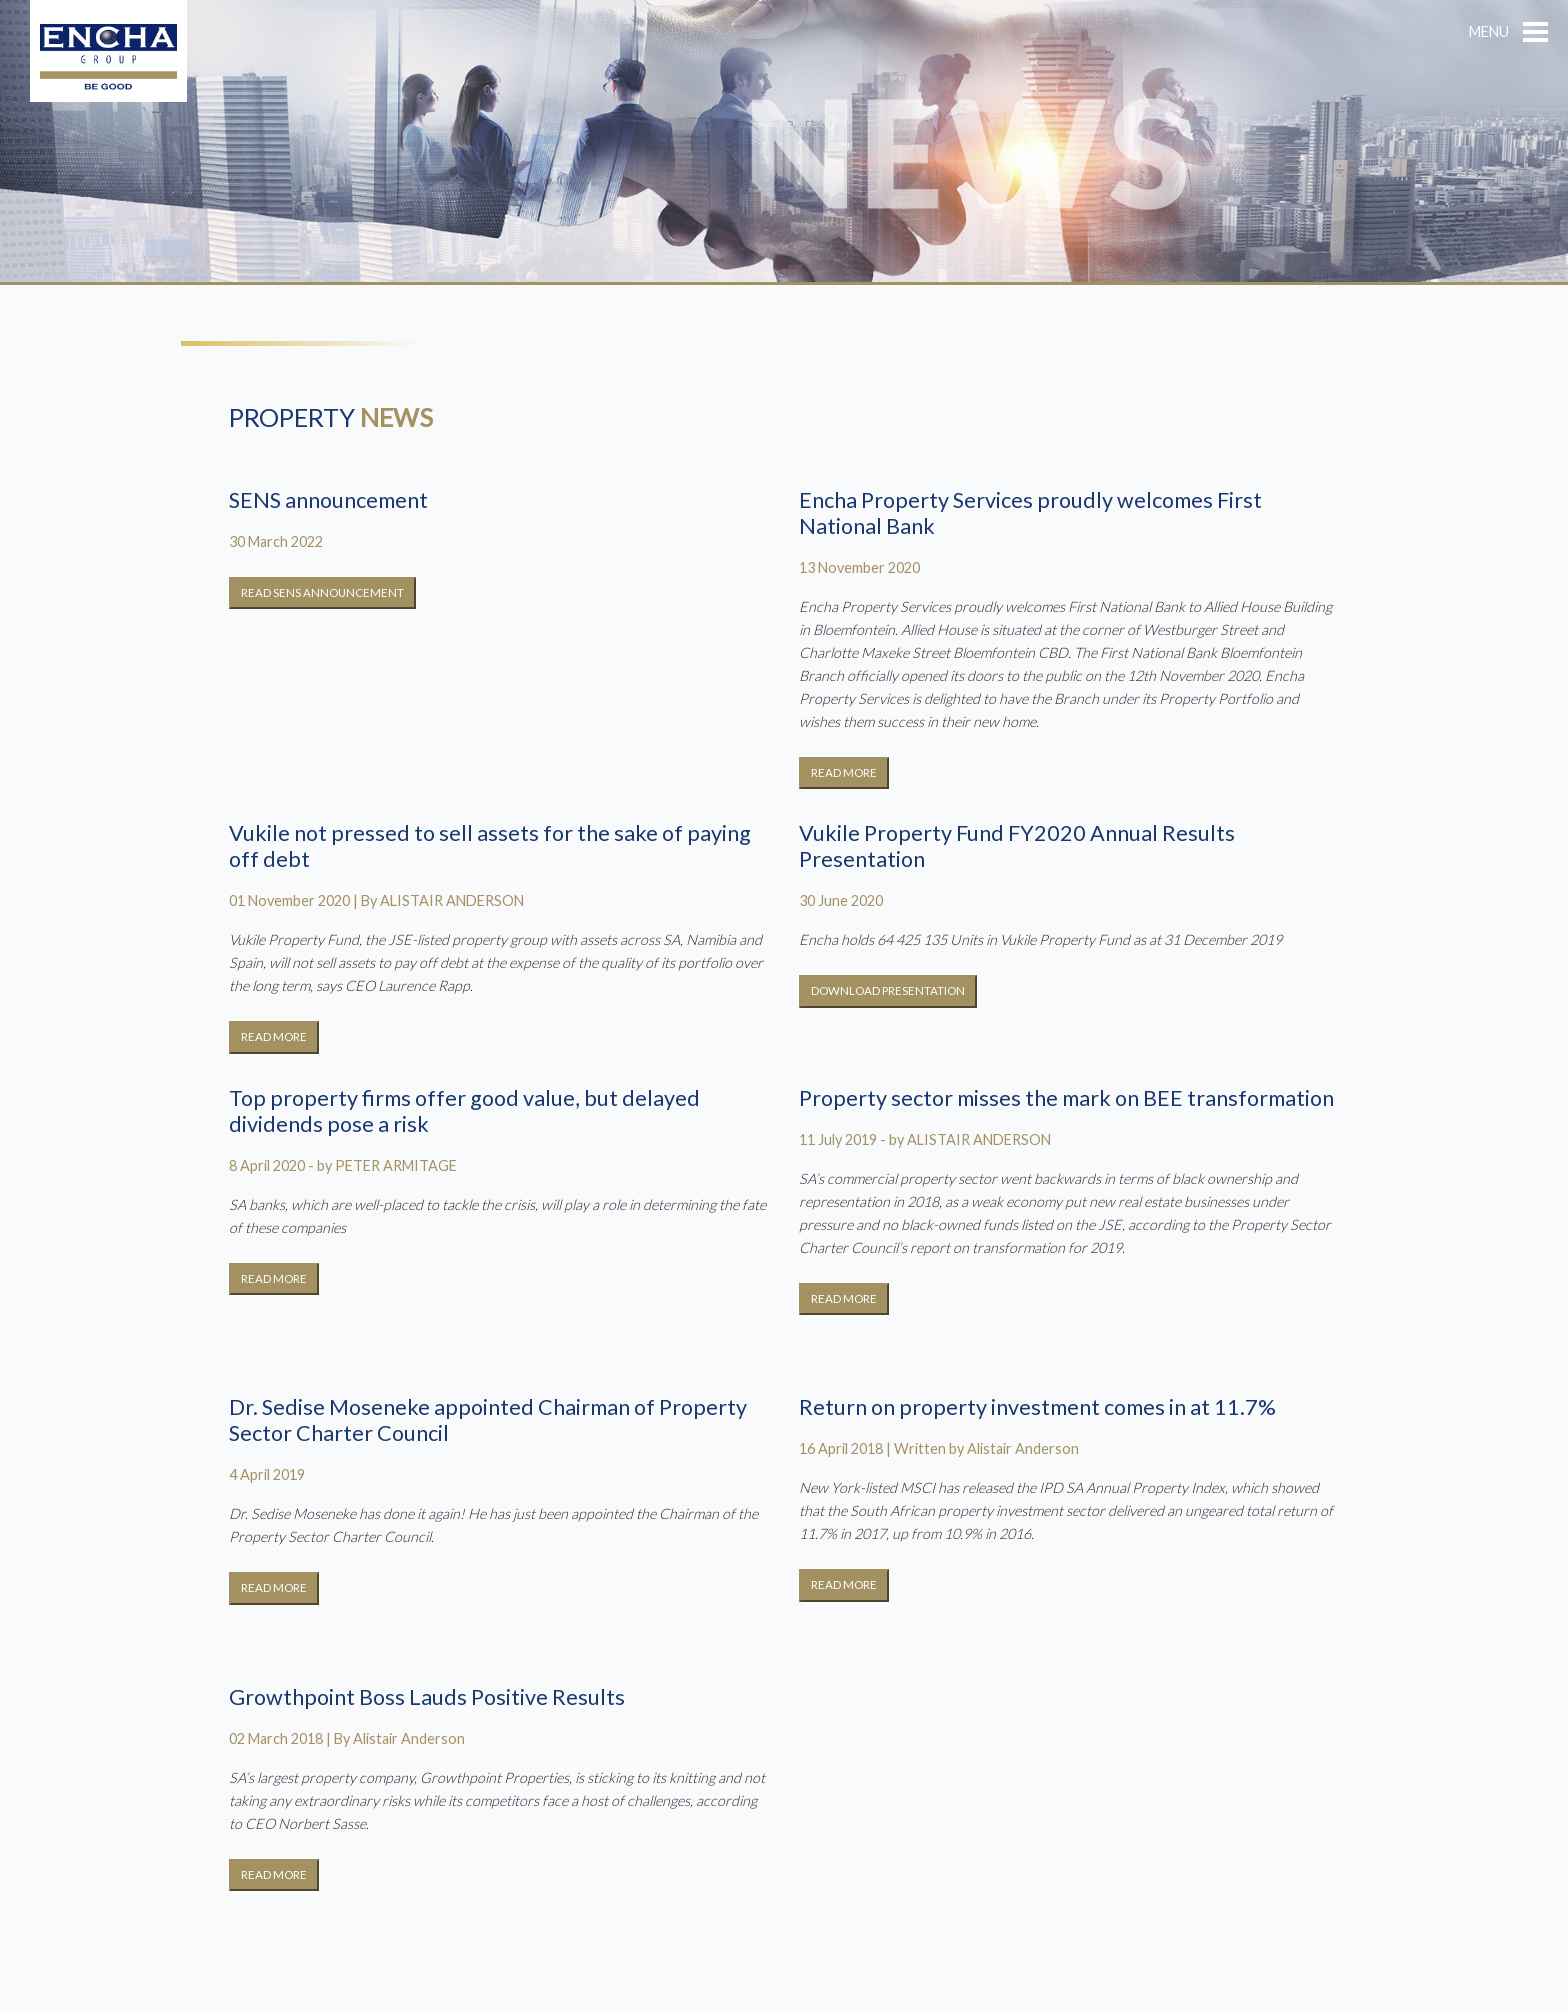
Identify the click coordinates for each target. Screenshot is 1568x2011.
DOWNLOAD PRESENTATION (888, 990)
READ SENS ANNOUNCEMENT (322, 592)
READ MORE (844, 772)
